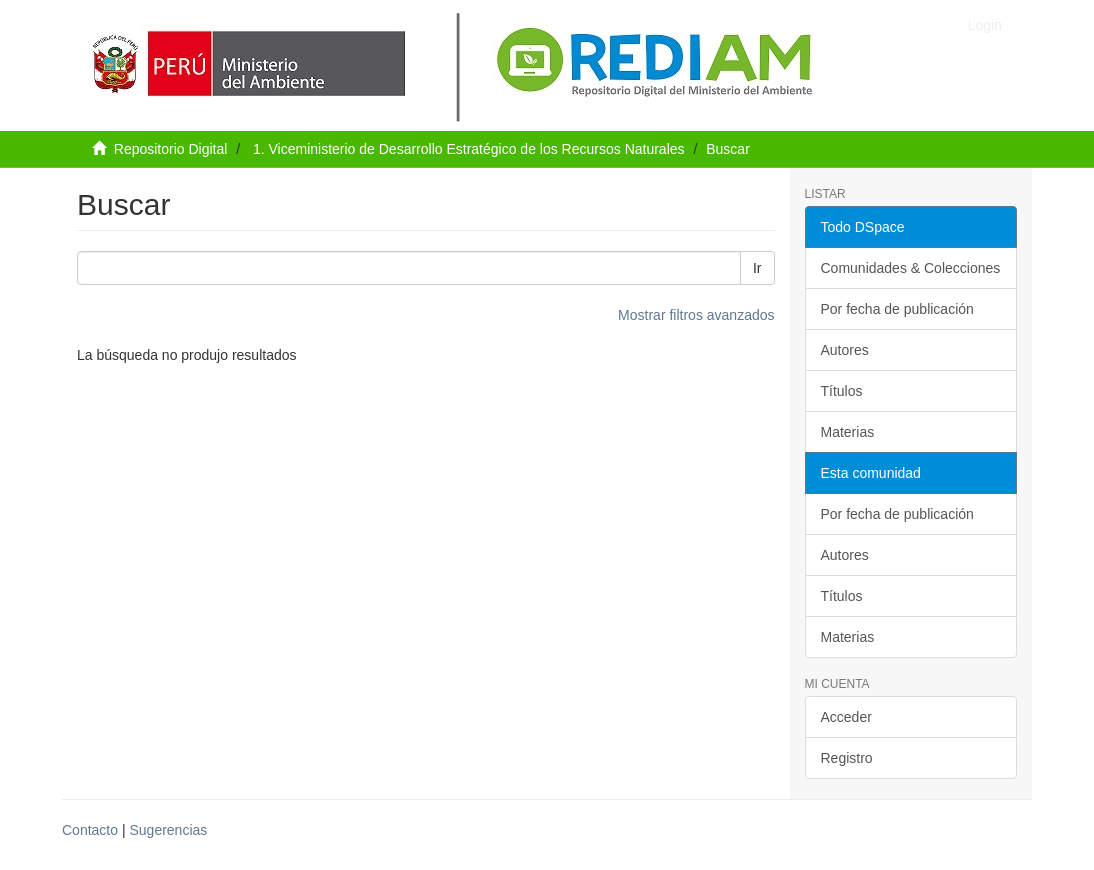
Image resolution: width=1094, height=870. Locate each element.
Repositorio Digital (171, 149)
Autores (845, 350)
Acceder (846, 717)
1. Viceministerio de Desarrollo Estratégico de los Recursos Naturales (469, 149)
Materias (848, 432)
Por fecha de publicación (897, 309)
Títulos (842, 391)
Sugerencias (168, 830)
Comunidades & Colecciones (911, 268)
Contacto (90, 830)
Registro (847, 758)
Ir (757, 268)
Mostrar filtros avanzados (696, 315)
